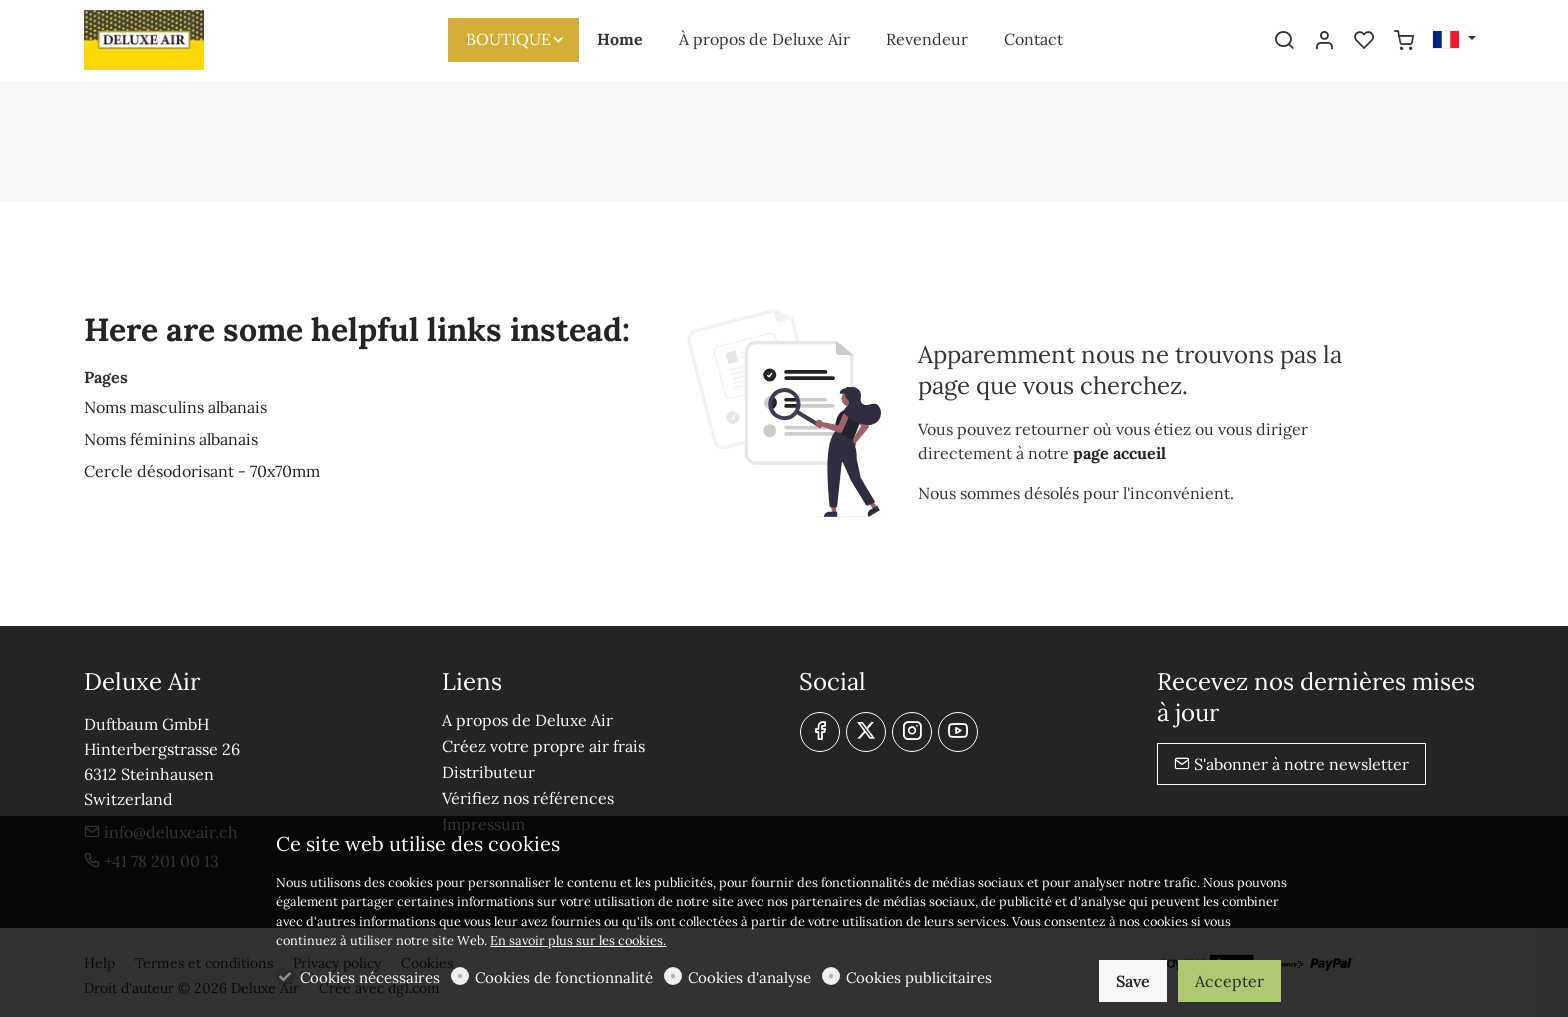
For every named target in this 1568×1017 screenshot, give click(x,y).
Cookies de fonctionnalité (564, 977)
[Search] (1284, 41)
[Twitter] (866, 732)
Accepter (1229, 981)
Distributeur (488, 772)
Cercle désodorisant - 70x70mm (202, 471)
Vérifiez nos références (528, 798)
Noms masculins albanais (175, 407)
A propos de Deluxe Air (527, 720)
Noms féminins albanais (171, 439)
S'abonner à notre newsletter (1291, 764)
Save (1133, 981)
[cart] (1404, 41)
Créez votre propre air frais (543, 746)
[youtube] (958, 732)
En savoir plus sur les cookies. (578, 940)
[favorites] (1364, 41)
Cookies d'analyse (749, 977)
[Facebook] (820, 732)
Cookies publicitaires (919, 977)
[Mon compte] (1324, 41)
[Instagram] (912, 732)
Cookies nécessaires (370, 977)
